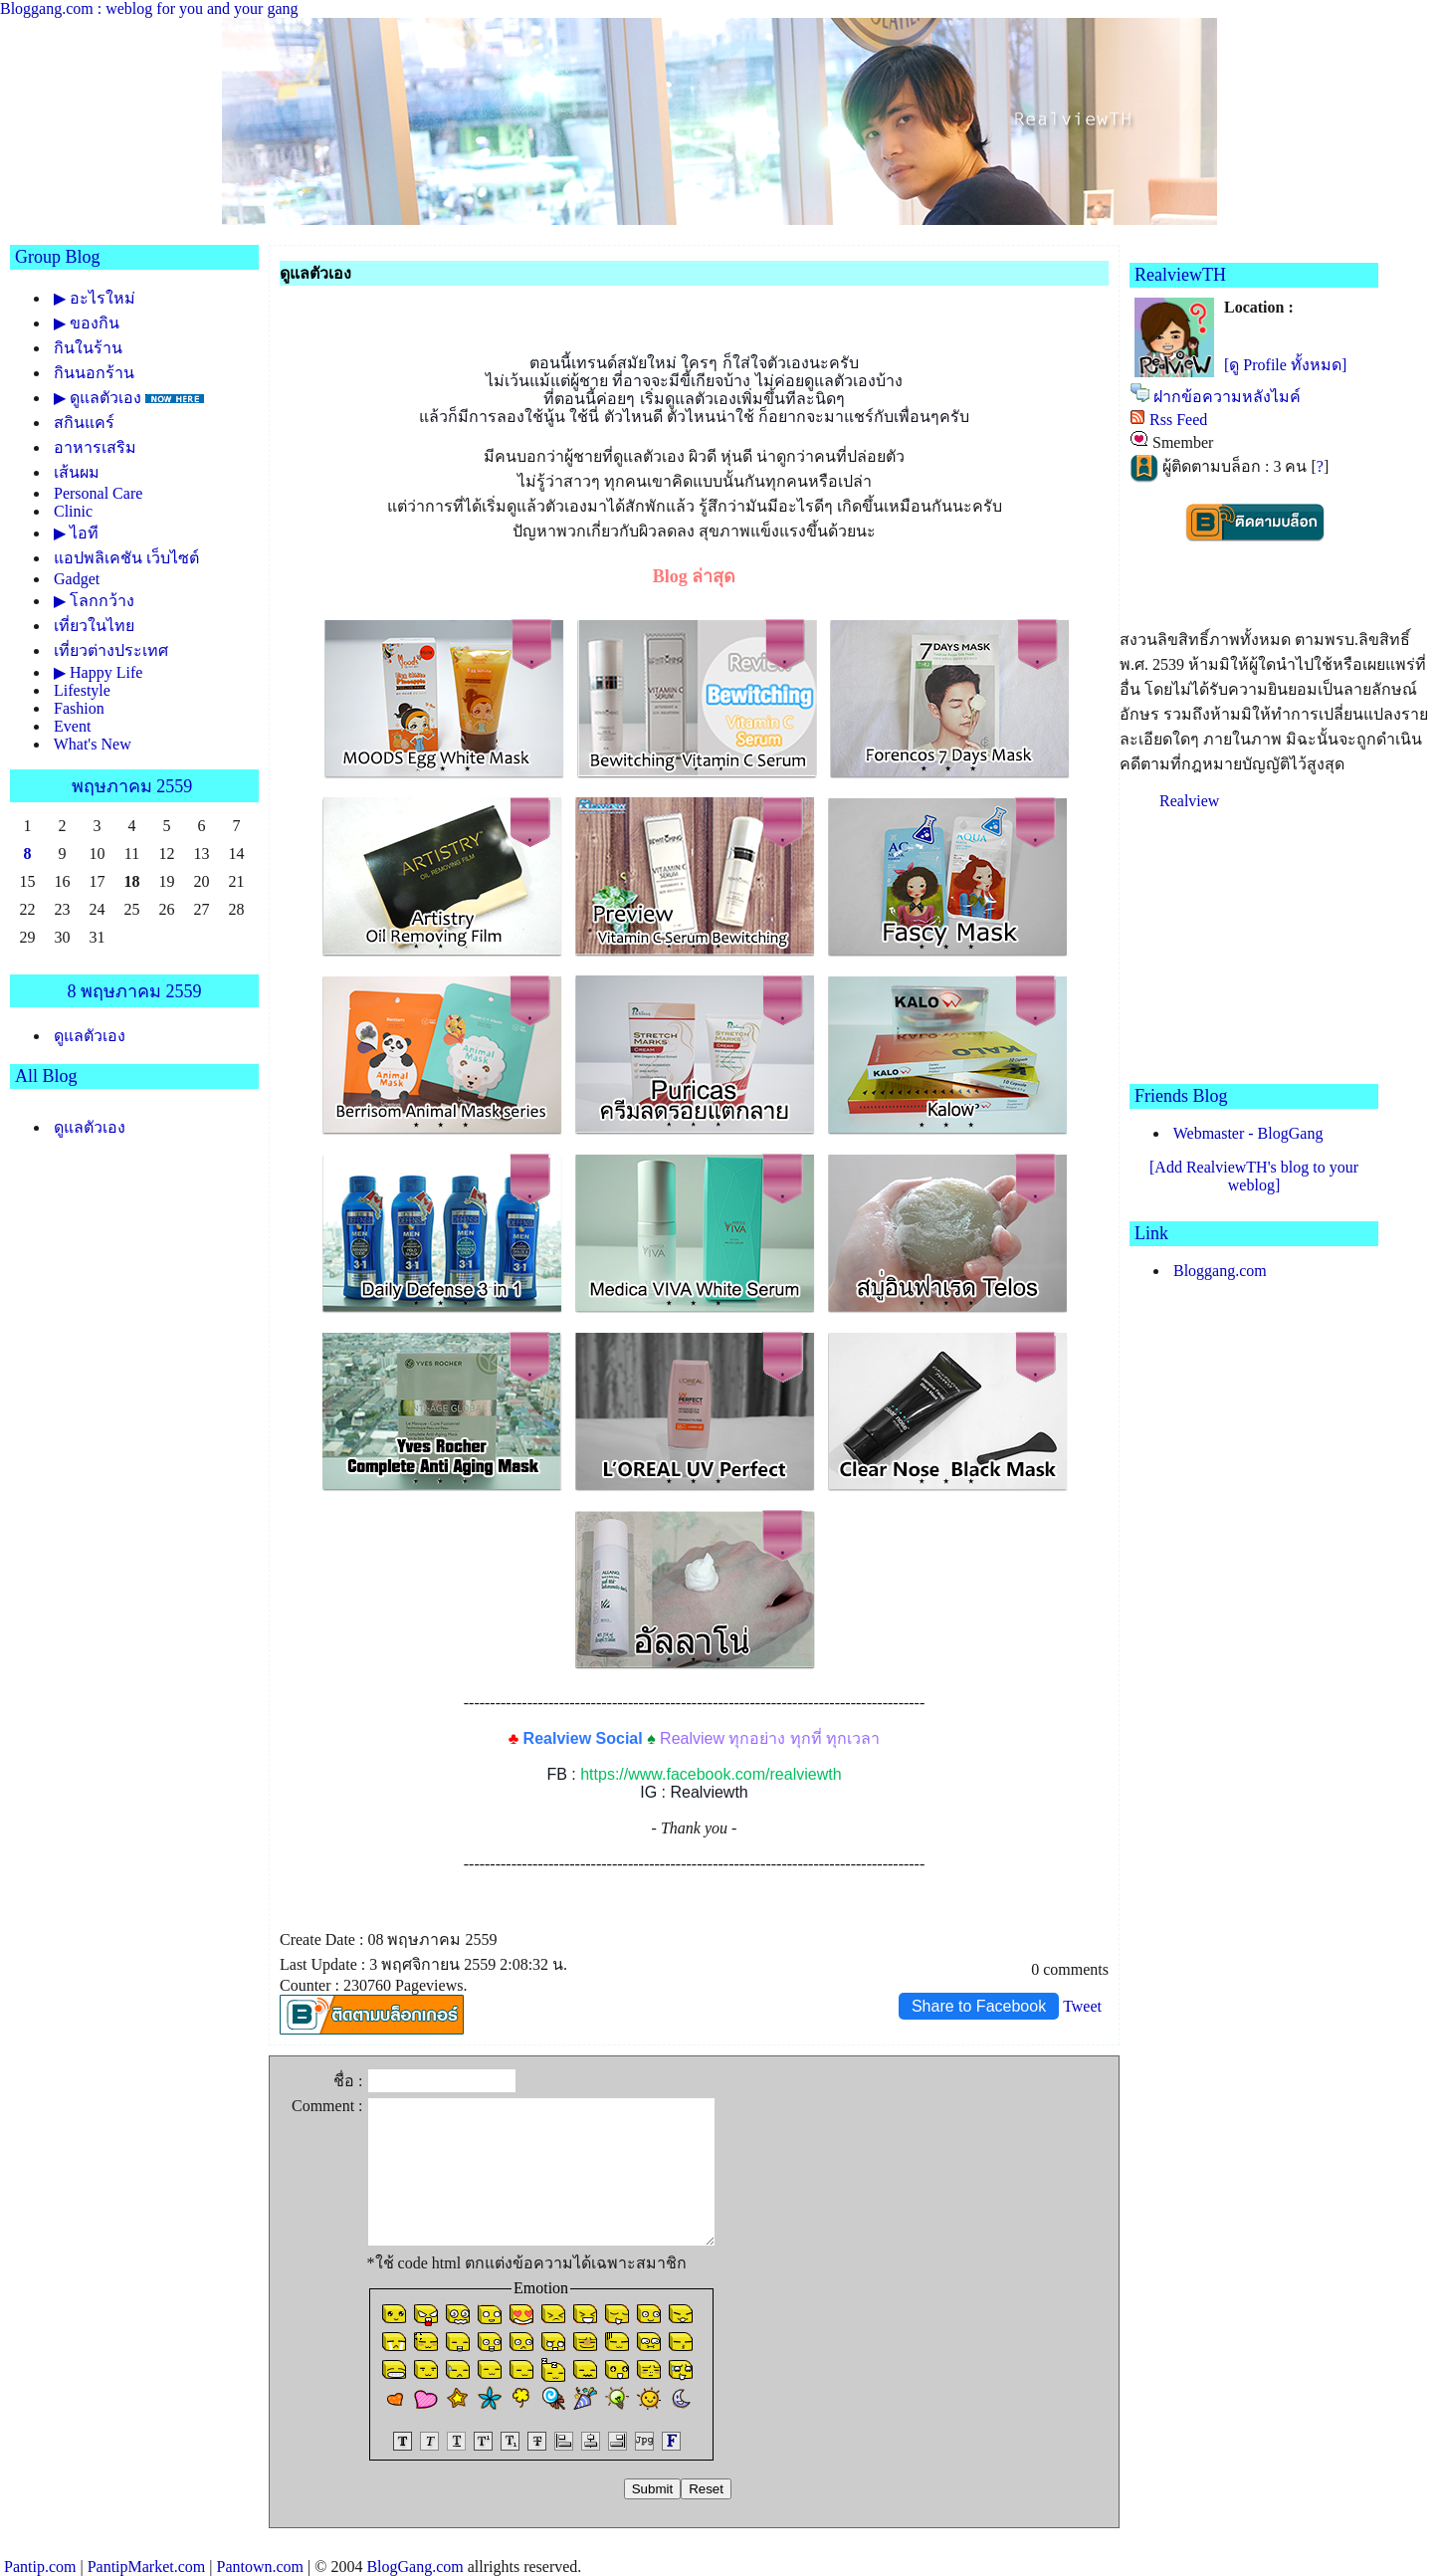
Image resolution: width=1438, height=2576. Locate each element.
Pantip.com (40, 2566)
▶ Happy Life (98, 672)
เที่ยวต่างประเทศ (111, 650)
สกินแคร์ (84, 422)
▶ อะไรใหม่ (94, 298)
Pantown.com (260, 2566)
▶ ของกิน (86, 323)
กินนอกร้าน (94, 372)
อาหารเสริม (95, 447)
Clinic (73, 511)
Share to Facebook (979, 2006)
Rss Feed (1178, 419)
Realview (1189, 800)
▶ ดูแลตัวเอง (97, 397)
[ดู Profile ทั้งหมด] (1285, 364)
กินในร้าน (88, 347)
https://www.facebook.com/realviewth (710, 1774)
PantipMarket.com (147, 2566)
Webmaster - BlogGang (1248, 1133)
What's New (92, 744)
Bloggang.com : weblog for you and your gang (149, 8)
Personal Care (98, 493)
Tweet (1082, 2006)
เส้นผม (77, 472)
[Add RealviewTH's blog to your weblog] (1253, 1176)
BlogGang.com (414, 2566)
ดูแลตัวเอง (89, 1035)
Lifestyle (82, 690)
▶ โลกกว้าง (94, 600)
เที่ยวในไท (94, 625)
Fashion (79, 708)
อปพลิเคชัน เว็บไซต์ (126, 557)
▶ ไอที (76, 533)
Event (72, 726)
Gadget (77, 578)
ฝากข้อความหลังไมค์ (1227, 396)
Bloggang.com (1220, 1270)
